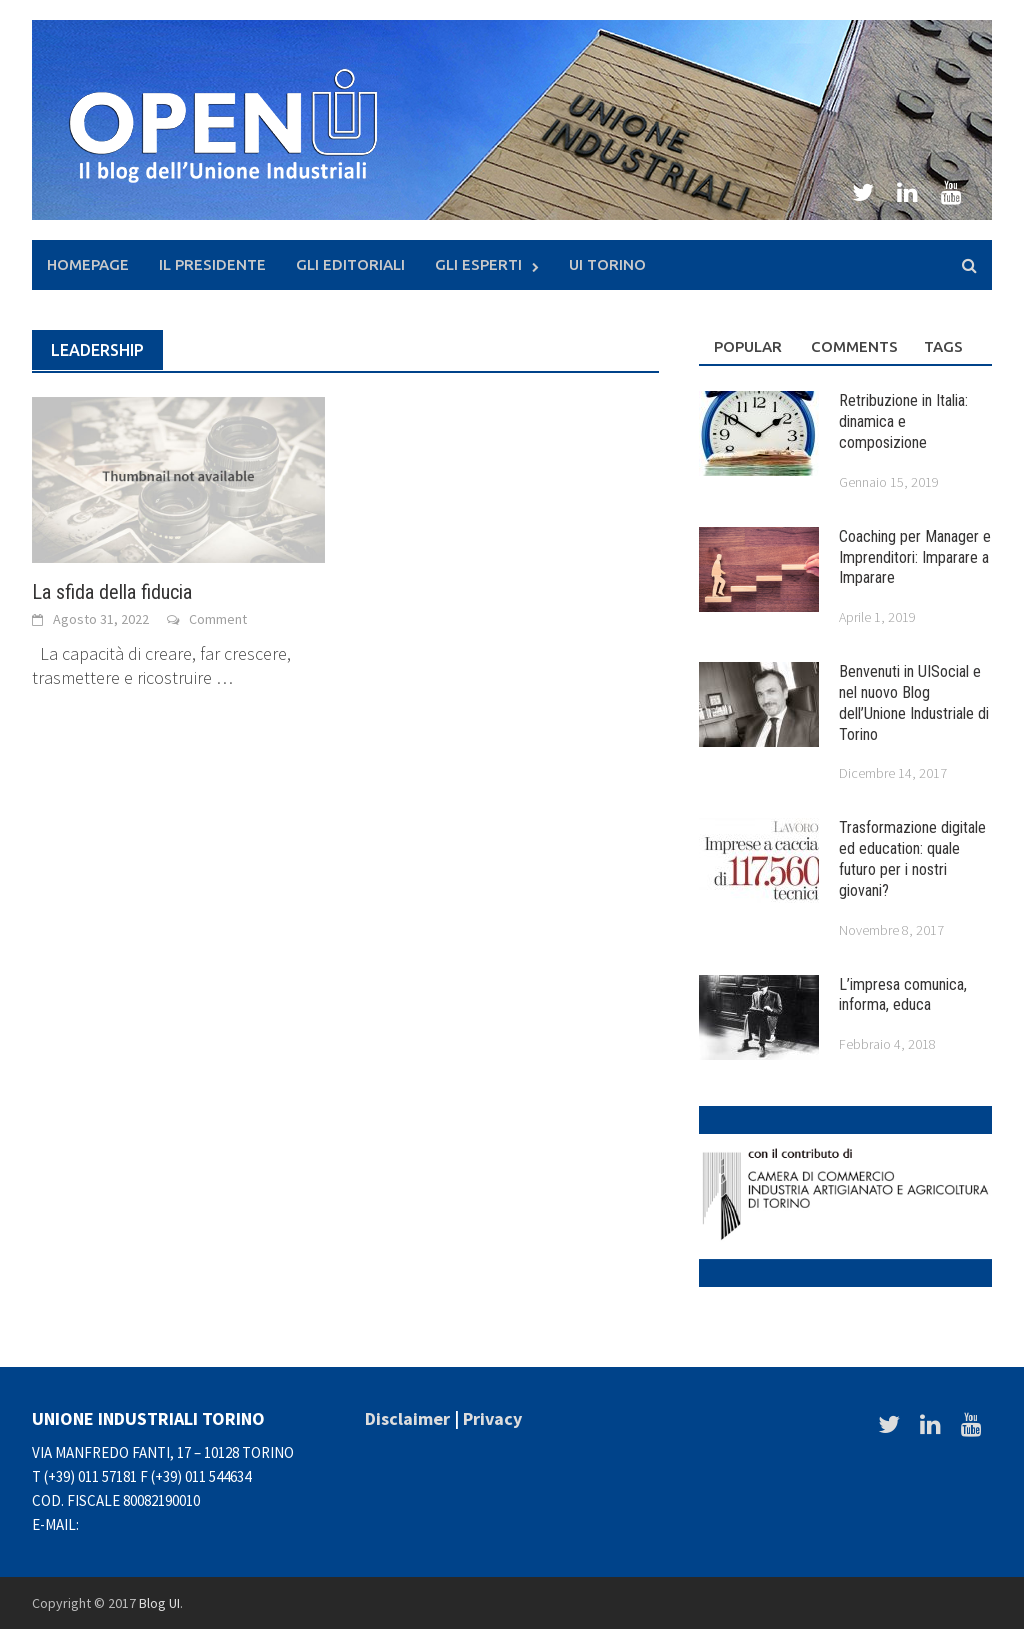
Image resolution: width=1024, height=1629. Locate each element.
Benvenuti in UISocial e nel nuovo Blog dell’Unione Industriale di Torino (914, 702)
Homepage (88, 264)
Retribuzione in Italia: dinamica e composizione (903, 421)
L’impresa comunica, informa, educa (903, 995)
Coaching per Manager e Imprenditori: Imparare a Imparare (915, 557)
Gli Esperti (478, 264)
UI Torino (607, 264)
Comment (218, 619)
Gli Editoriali (350, 264)
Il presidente (212, 264)
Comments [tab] (852, 346)
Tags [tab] (943, 346)
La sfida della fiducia (112, 592)
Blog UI (159, 1603)
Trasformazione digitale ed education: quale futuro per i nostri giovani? (912, 858)
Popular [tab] (748, 346)
